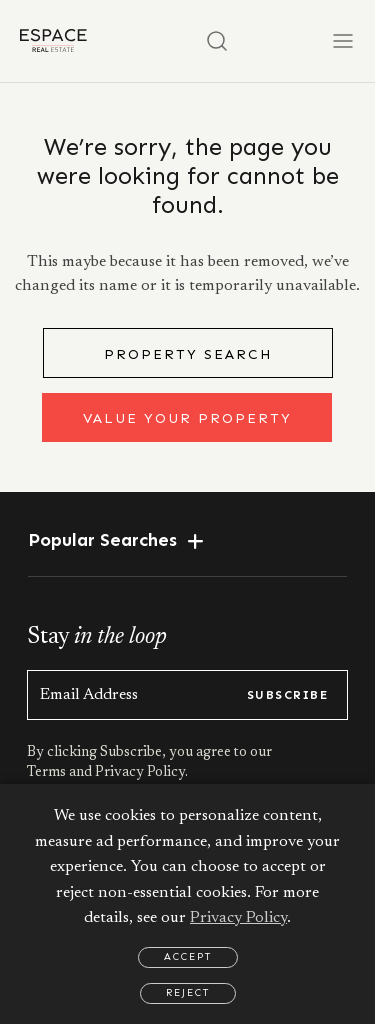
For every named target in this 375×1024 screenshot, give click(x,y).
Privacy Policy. (140, 773)
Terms (48, 773)
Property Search (188, 354)
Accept (188, 957)
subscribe (287, 695)
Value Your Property (187, 418)
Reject (188, 993)
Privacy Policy (238, 918)
